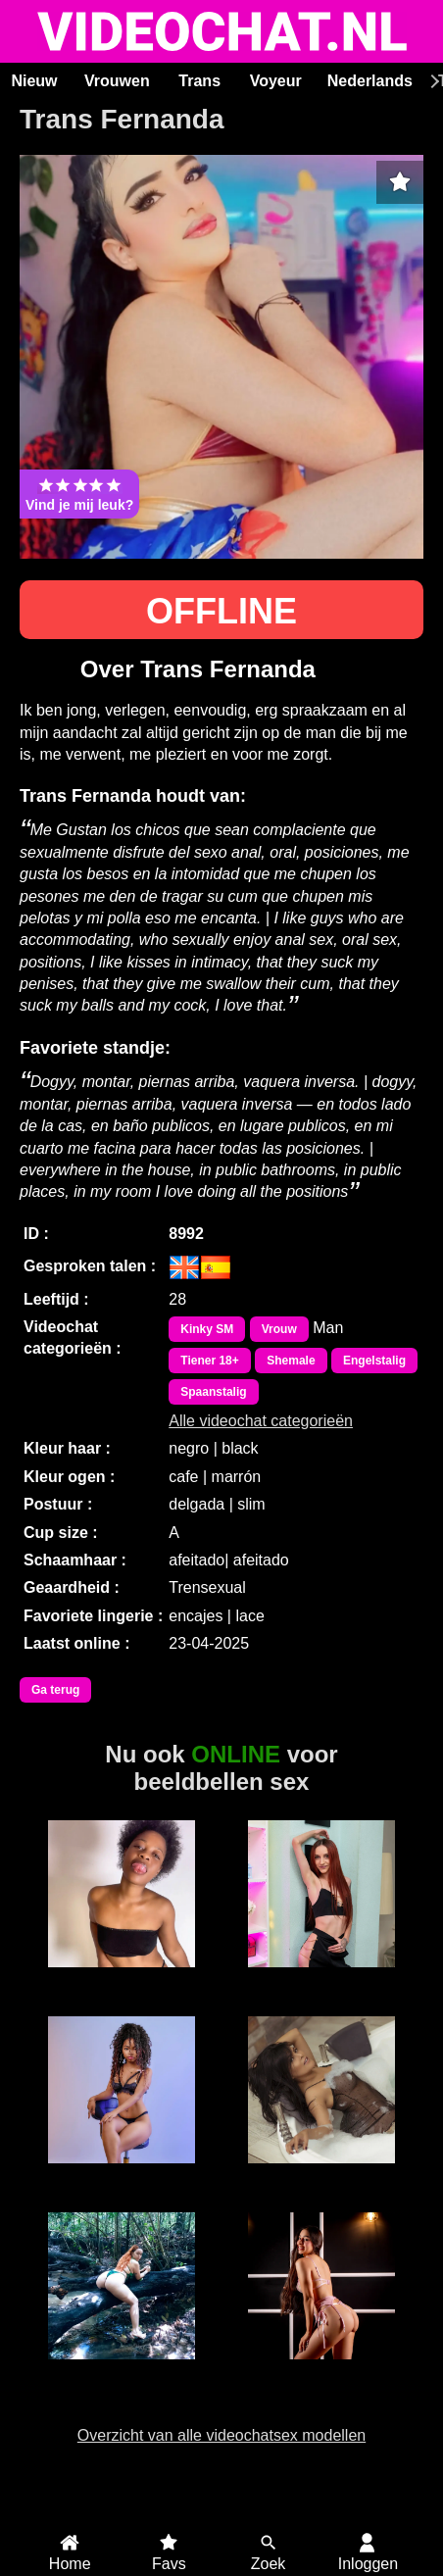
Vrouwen (117, 81)
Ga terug (55, 1690)
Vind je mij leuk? (79, 494)
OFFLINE (221, 611)
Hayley (322, 2174)
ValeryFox (322, 2370)
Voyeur (276, 81)
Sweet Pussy (121, 2370)
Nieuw (34, 81)
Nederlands (370, 81)
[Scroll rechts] (432, 81)
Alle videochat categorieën (261, 1420)
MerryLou (121, 2174)
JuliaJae (322, 1978)
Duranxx (121, 1978)
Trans (199, 81)
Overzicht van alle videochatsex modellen (221, 2435)
